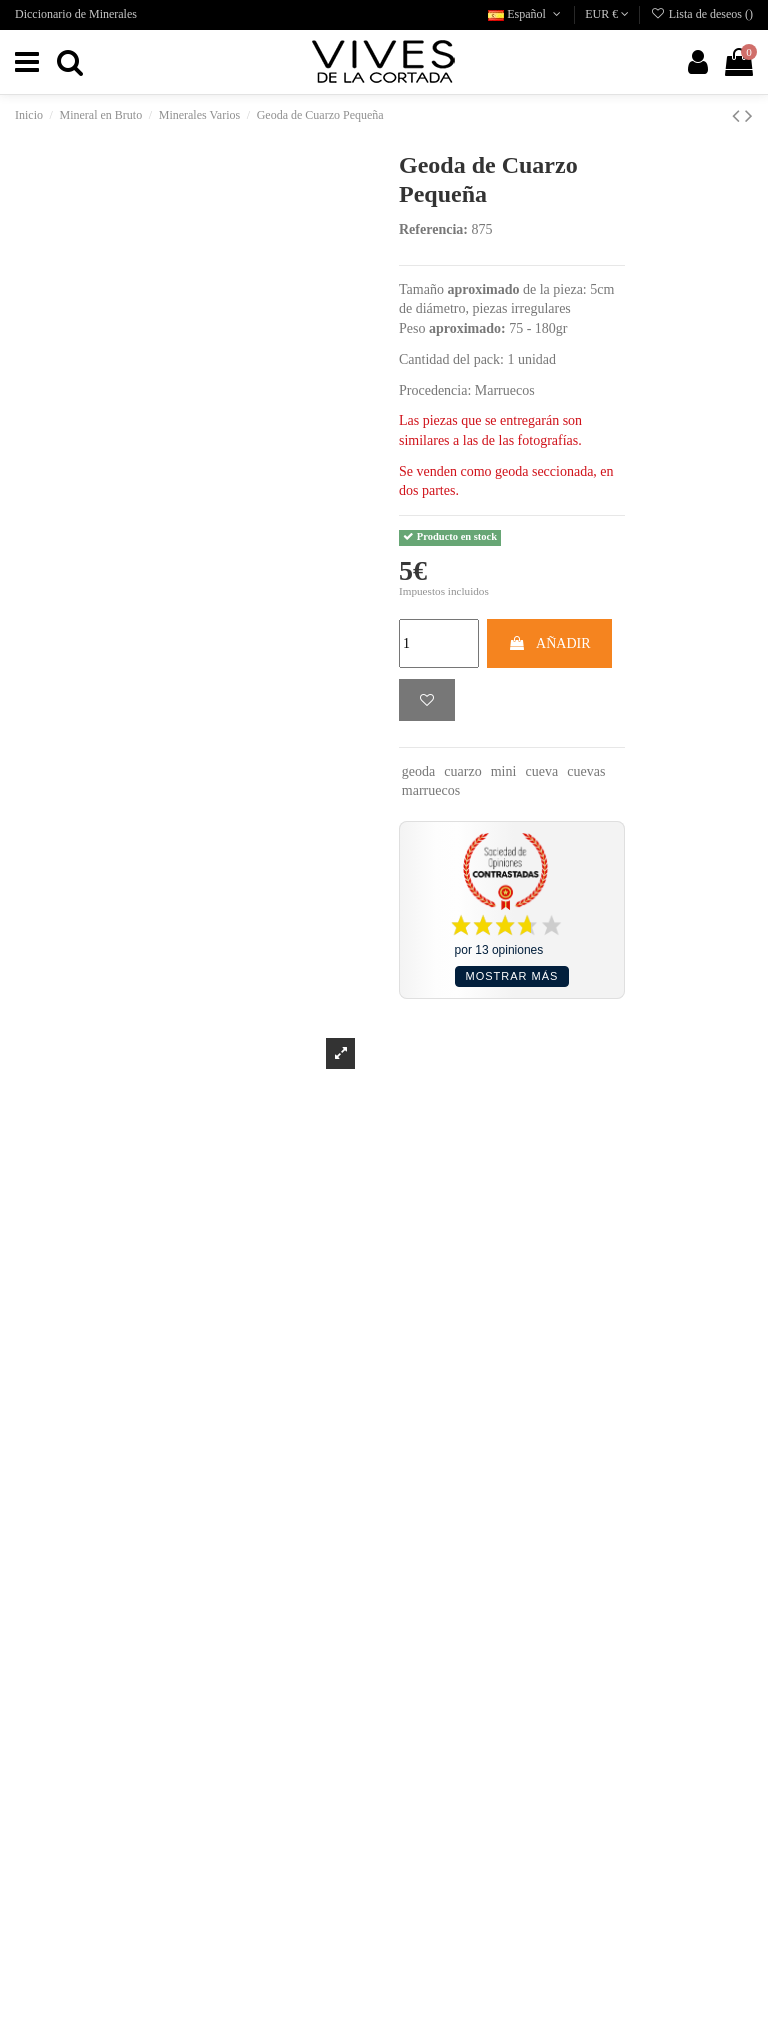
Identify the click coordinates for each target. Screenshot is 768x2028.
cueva (542, 771)
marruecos (431, 790)
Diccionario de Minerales (76, 14)
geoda (418, 771)
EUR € (607, 14)
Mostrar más (512, 976)
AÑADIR (549, 643)
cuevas (586, 771)
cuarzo (462, 771)
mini (504, 771)
